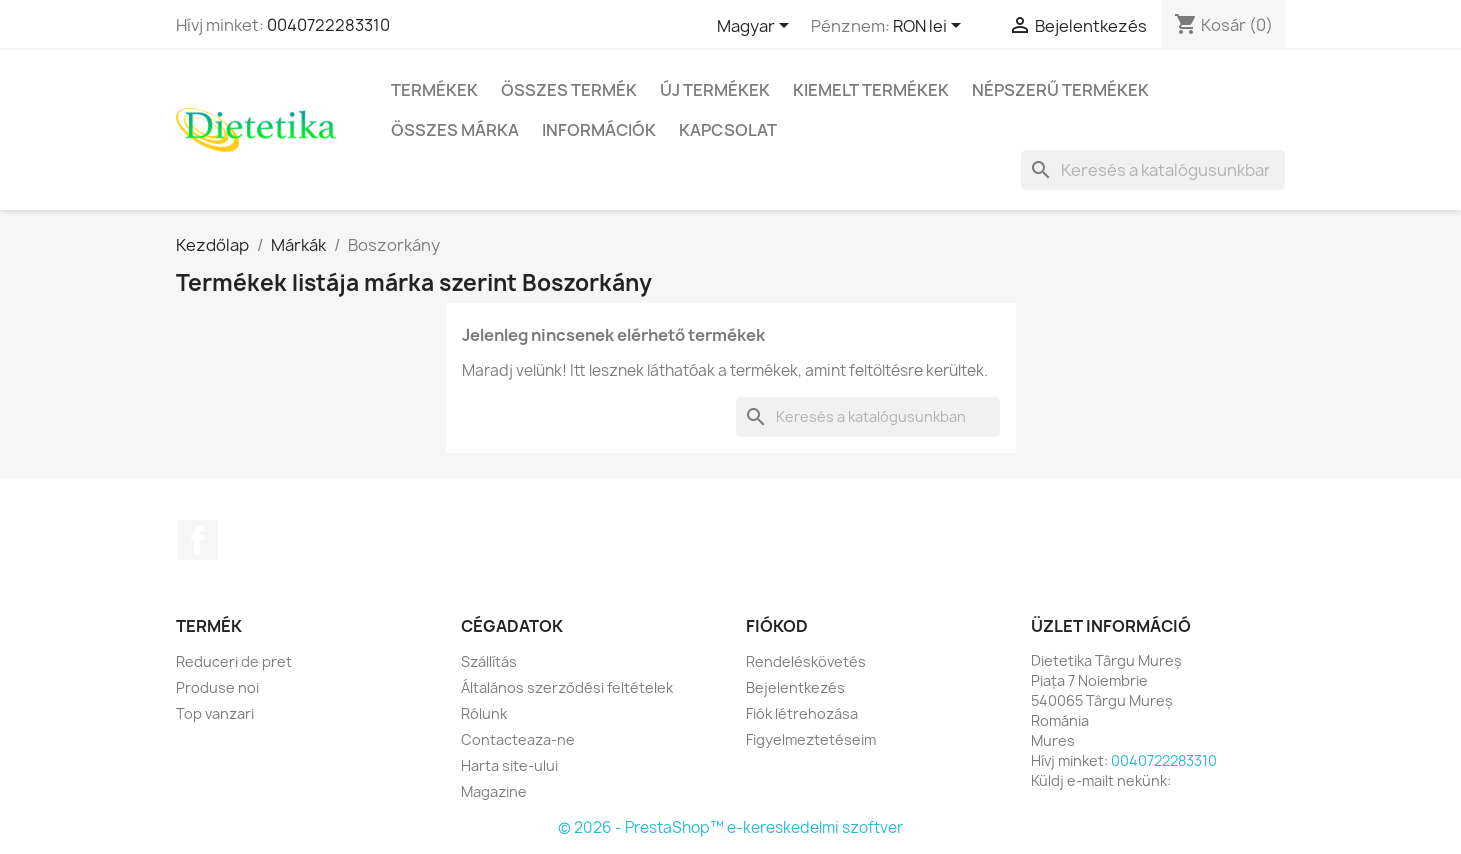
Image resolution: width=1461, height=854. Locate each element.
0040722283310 (328, 25)
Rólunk (484, 713)
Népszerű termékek (1060, 90)
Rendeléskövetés (806, 661)
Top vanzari (215, 713)
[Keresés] (1153, 170)
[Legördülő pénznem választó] (930, 27)
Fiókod (777, 626)
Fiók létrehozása (802, 713)
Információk (599, 130)
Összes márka (455, 130)
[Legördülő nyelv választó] (756, 27)
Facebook (198, 540)
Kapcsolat (728, 130)
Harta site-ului (509, 765)
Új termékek (715, 90)
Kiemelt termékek (871, 90)
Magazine (494, 791)
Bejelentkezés (795, 687)
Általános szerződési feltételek (567, 687)
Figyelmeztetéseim (811, 739)
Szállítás (489, 661)
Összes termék (569, 90)
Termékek (434, 90)
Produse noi (217, 687)
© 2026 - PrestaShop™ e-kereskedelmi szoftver (730, 827)
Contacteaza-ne (518, 739)
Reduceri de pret (234, 661)
